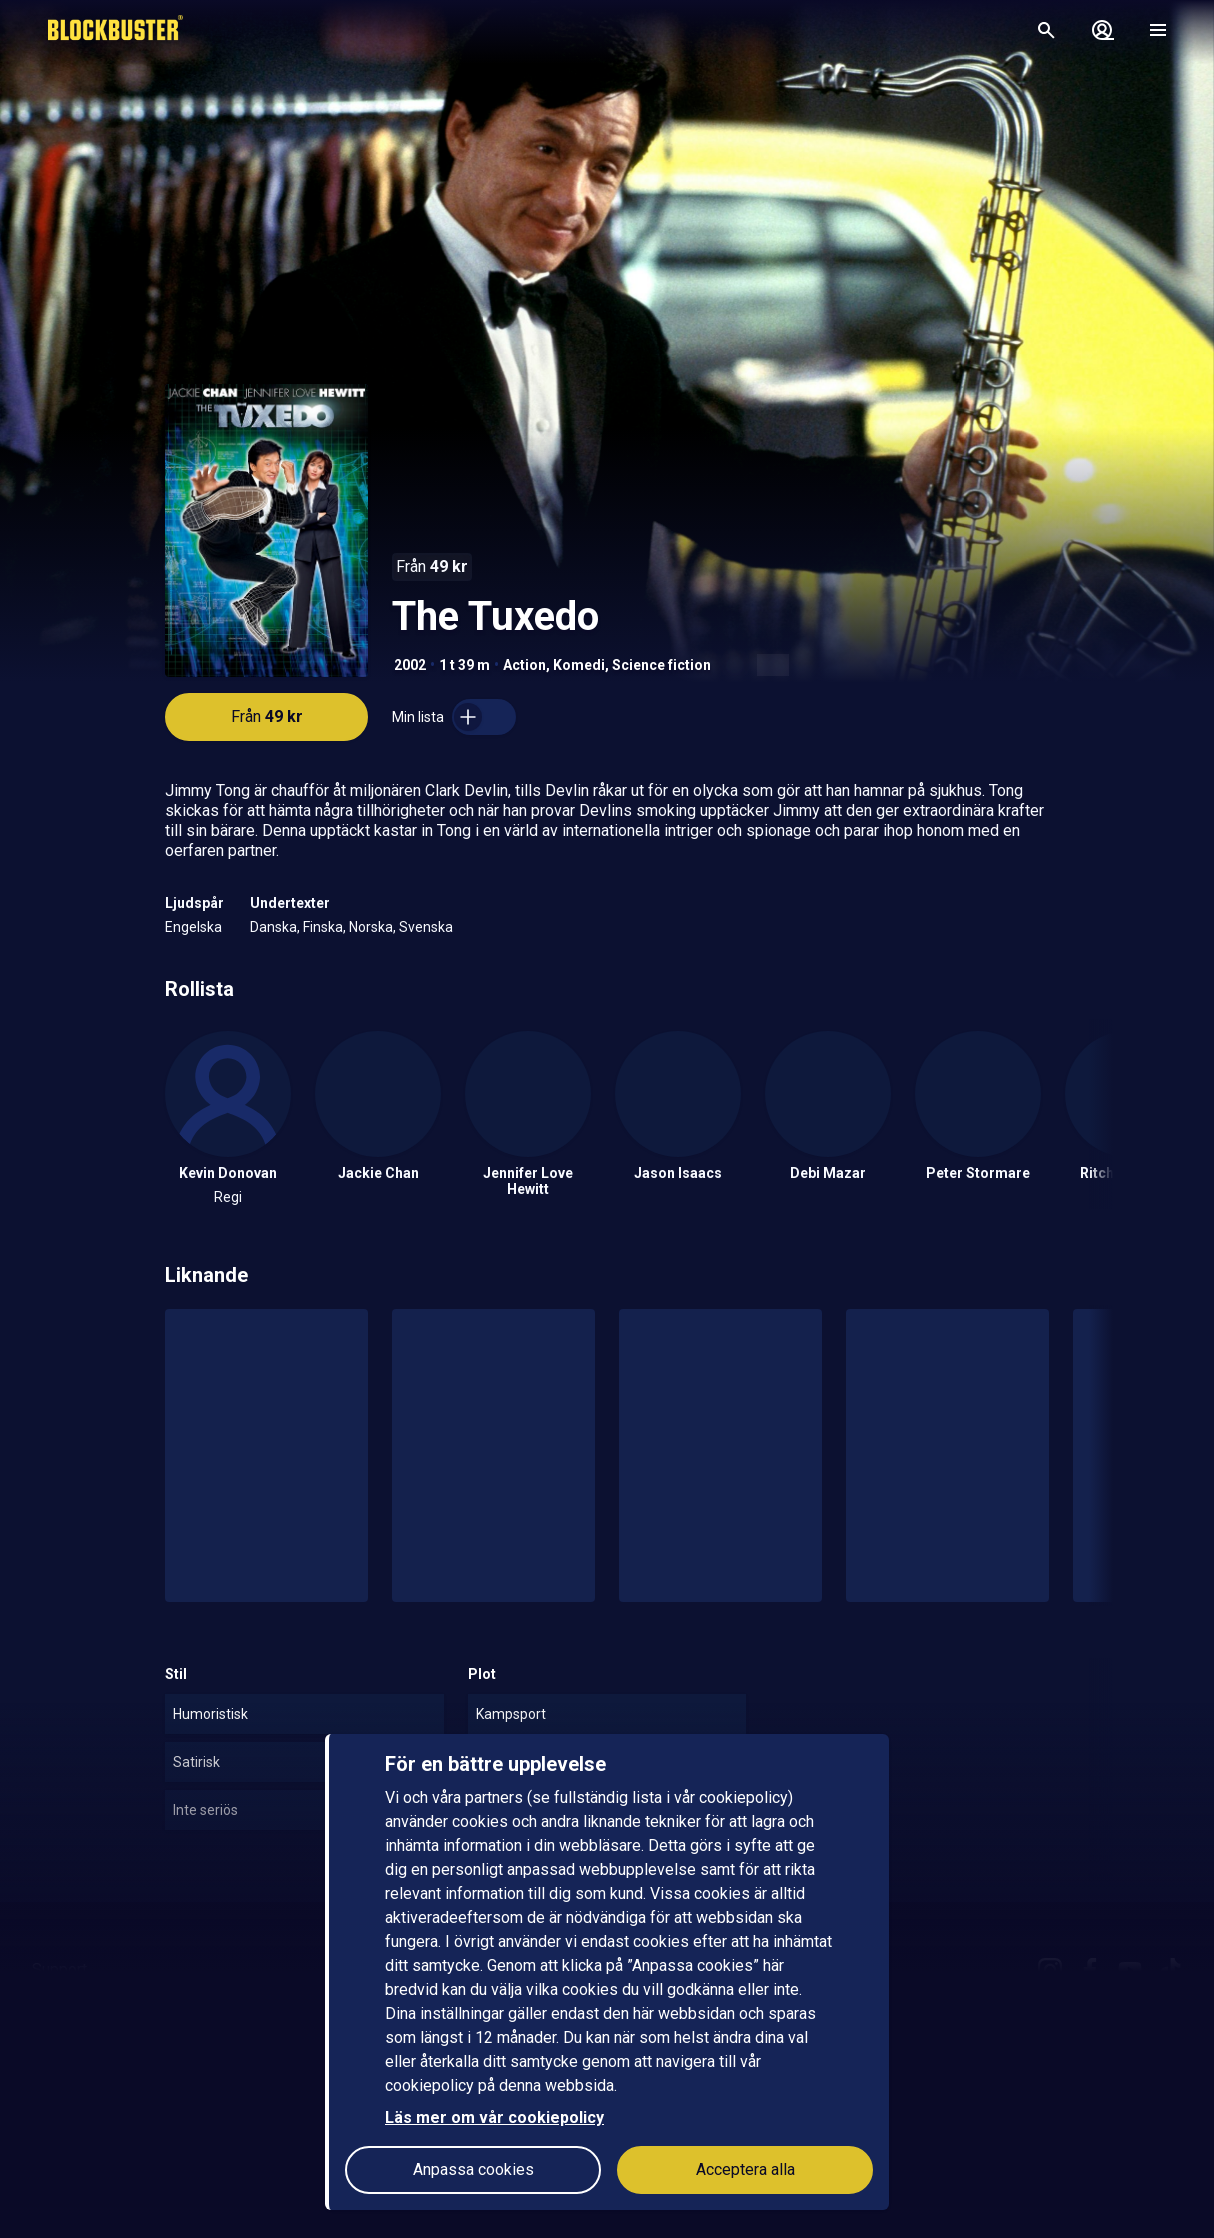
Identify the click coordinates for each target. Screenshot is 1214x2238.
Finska (323, 927)
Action (524, 665)
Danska (273, 927)
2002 (410, 665)
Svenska (426, 927)
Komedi (579, 665)
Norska (371, 927)
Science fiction (661, 665)
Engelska (193, 927)
